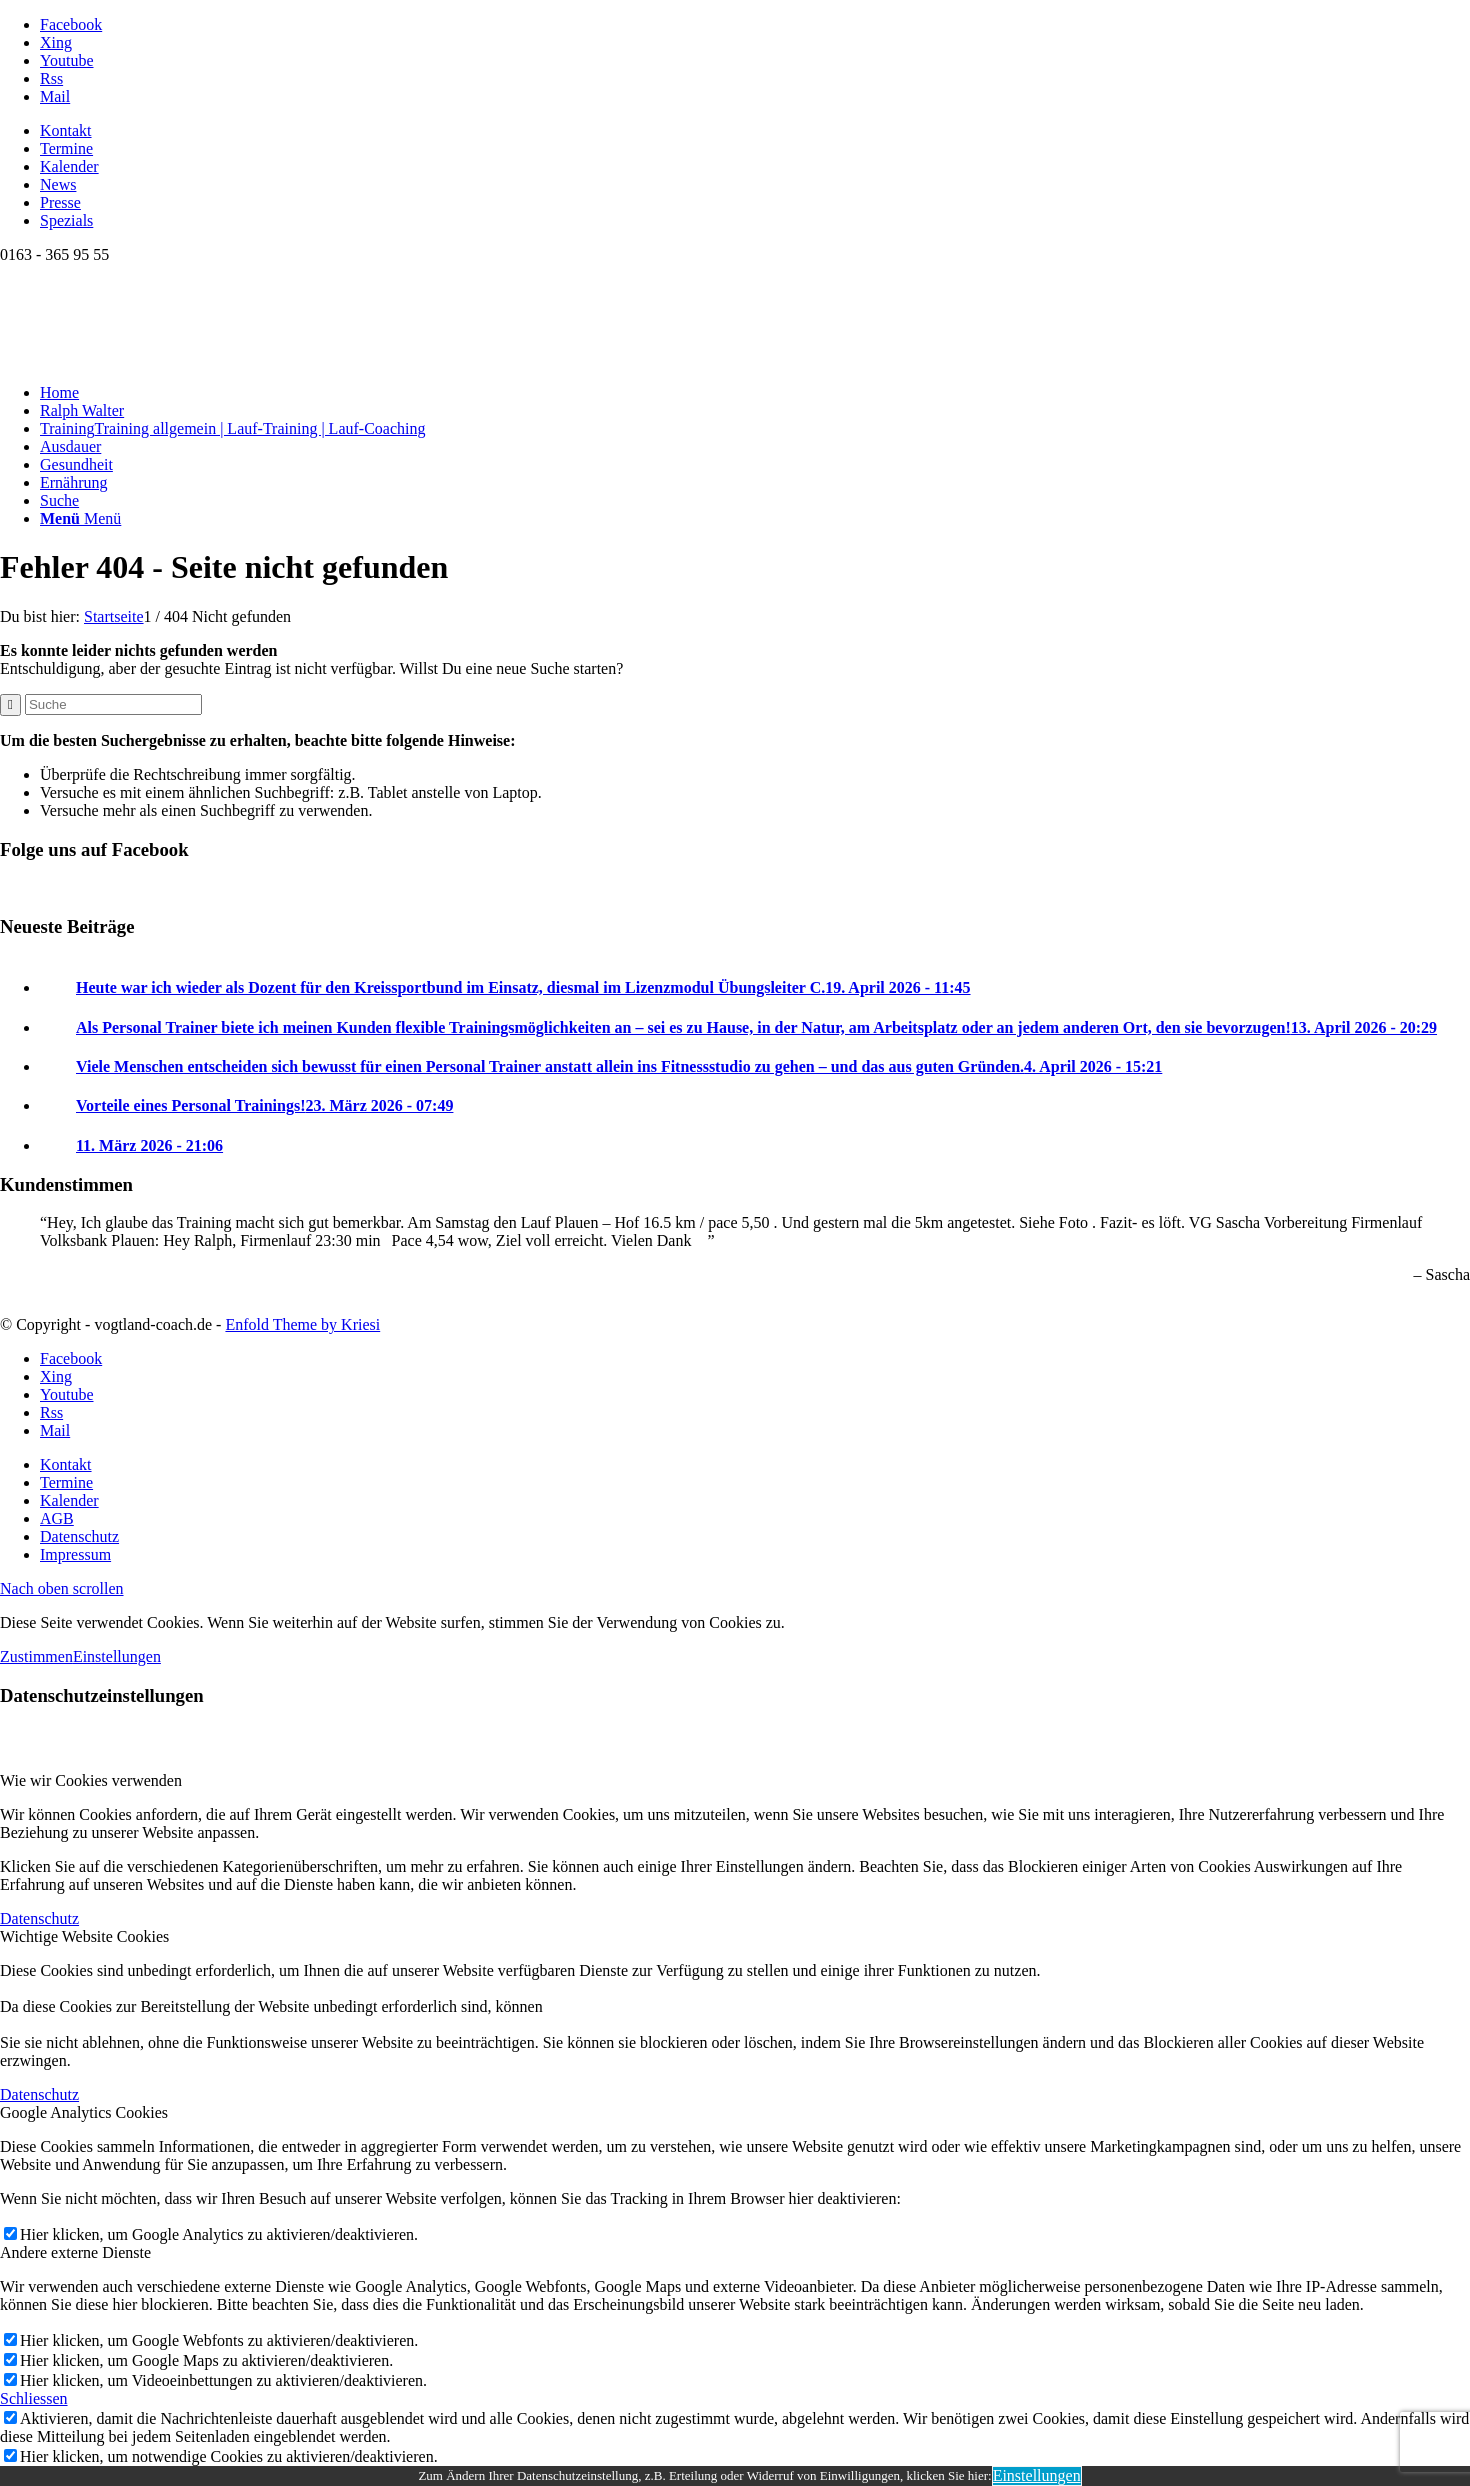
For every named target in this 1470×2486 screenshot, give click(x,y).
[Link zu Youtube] (67, 60)
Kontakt (66, 130)
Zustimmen (36, 1656)
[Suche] (59, 500)
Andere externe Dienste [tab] (75, 2252)
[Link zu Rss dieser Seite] (51, 78)
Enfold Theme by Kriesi (302, 1324)
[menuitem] (755, 131)
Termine (66, 148)
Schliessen (34, 2398)
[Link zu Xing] (56, 42)
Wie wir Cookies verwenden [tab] (91, 1780)
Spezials (66, 220)
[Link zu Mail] (55, 96)
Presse (60, 202)
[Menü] (80, 518)
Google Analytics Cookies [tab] (84, 2112)
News (58, 184)
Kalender (69, 166)
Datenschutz (39, 1918)
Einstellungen (117, 1656)
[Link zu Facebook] (71, 24)
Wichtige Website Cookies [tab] (84, 1936)
